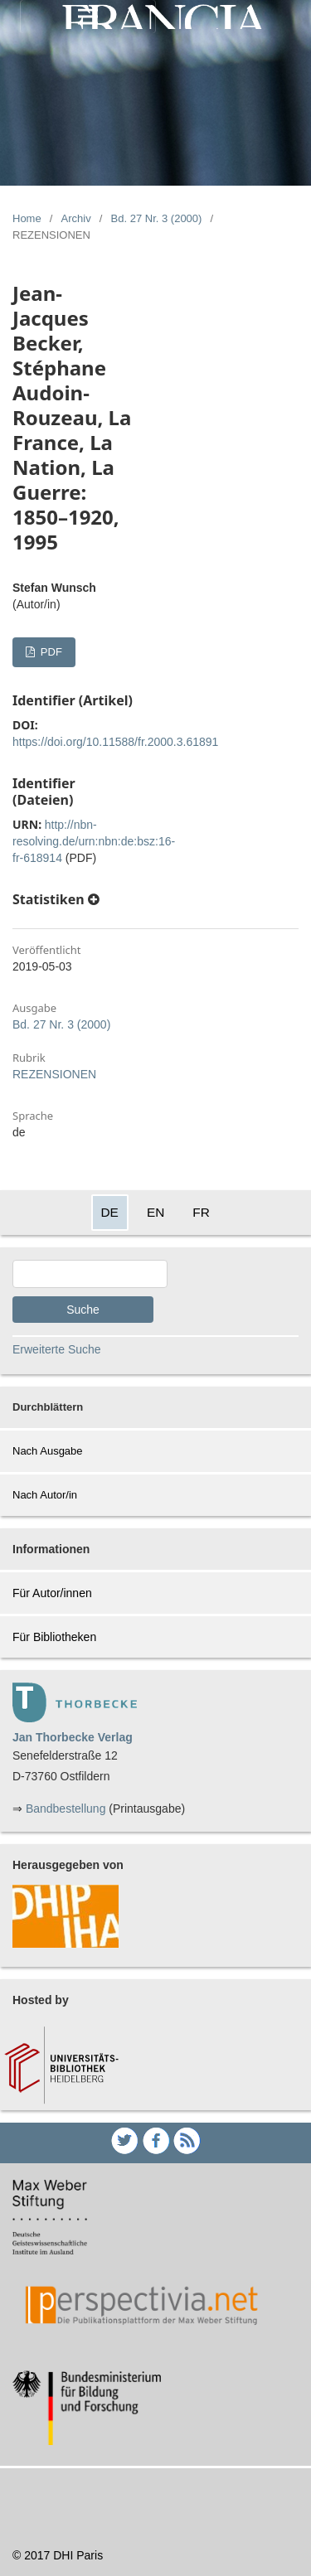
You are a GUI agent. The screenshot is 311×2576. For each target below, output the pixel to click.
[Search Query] (90, 1274)
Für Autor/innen (52, 1593)
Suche (83, 1309)
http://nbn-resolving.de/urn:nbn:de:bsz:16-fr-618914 (93, 841)
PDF (49, 652)
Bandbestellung (66, 1808)
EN (155, 1212)
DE (110, 1212)
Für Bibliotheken (54, 1637)
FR (201, 1212)
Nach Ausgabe (47, 1451)
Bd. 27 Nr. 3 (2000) (156, 218)
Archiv (76, 218)
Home (26, 218)
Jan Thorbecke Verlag (72, 1737)
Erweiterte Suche (56, 1349)
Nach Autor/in (44, 1495)
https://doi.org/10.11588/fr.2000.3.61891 (115, 741)
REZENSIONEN (54, 1074)
